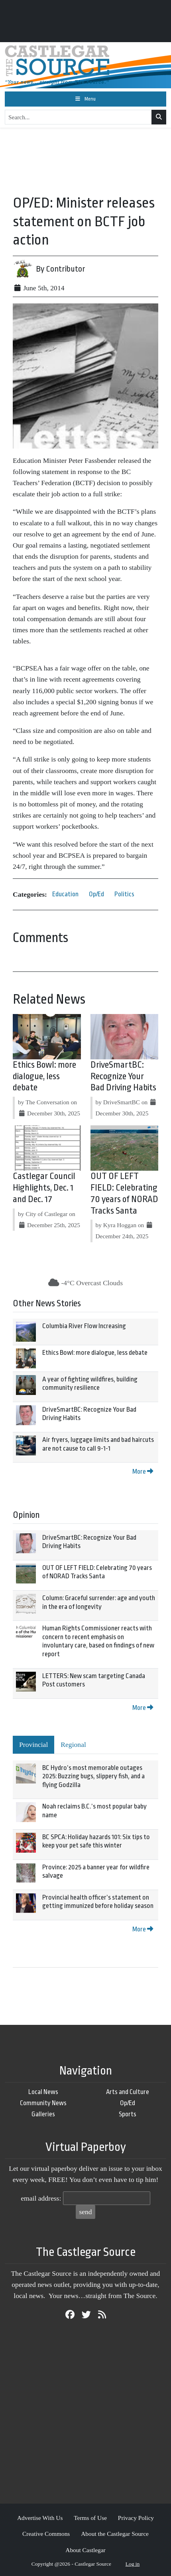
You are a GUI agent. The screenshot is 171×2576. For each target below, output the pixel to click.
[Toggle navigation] (85, 99)
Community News (43, 2103)
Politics (124, 894)
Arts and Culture (127, 2092)
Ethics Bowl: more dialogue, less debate (44, 1076)
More (142, 1471)
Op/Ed (96, 894)
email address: (41, 2198)
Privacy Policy (136, 2517)
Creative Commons (46, 2533)
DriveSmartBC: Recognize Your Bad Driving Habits (123, 1076)
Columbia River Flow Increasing (84, 1326)
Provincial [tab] (33, 1744)
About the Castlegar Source (115, 2533)
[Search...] (78, 117)
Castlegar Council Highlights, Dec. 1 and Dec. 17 (44, 1187)
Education (65, 894)
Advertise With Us (40, 2517)
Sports (127, 2114)
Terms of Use (90, 2517)
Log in (133, 2564)
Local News (43, 2092)
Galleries (43, 2114)
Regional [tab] (73, 1744)
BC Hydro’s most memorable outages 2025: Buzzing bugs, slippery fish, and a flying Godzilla (93, 1776)
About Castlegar (85, 2550)
